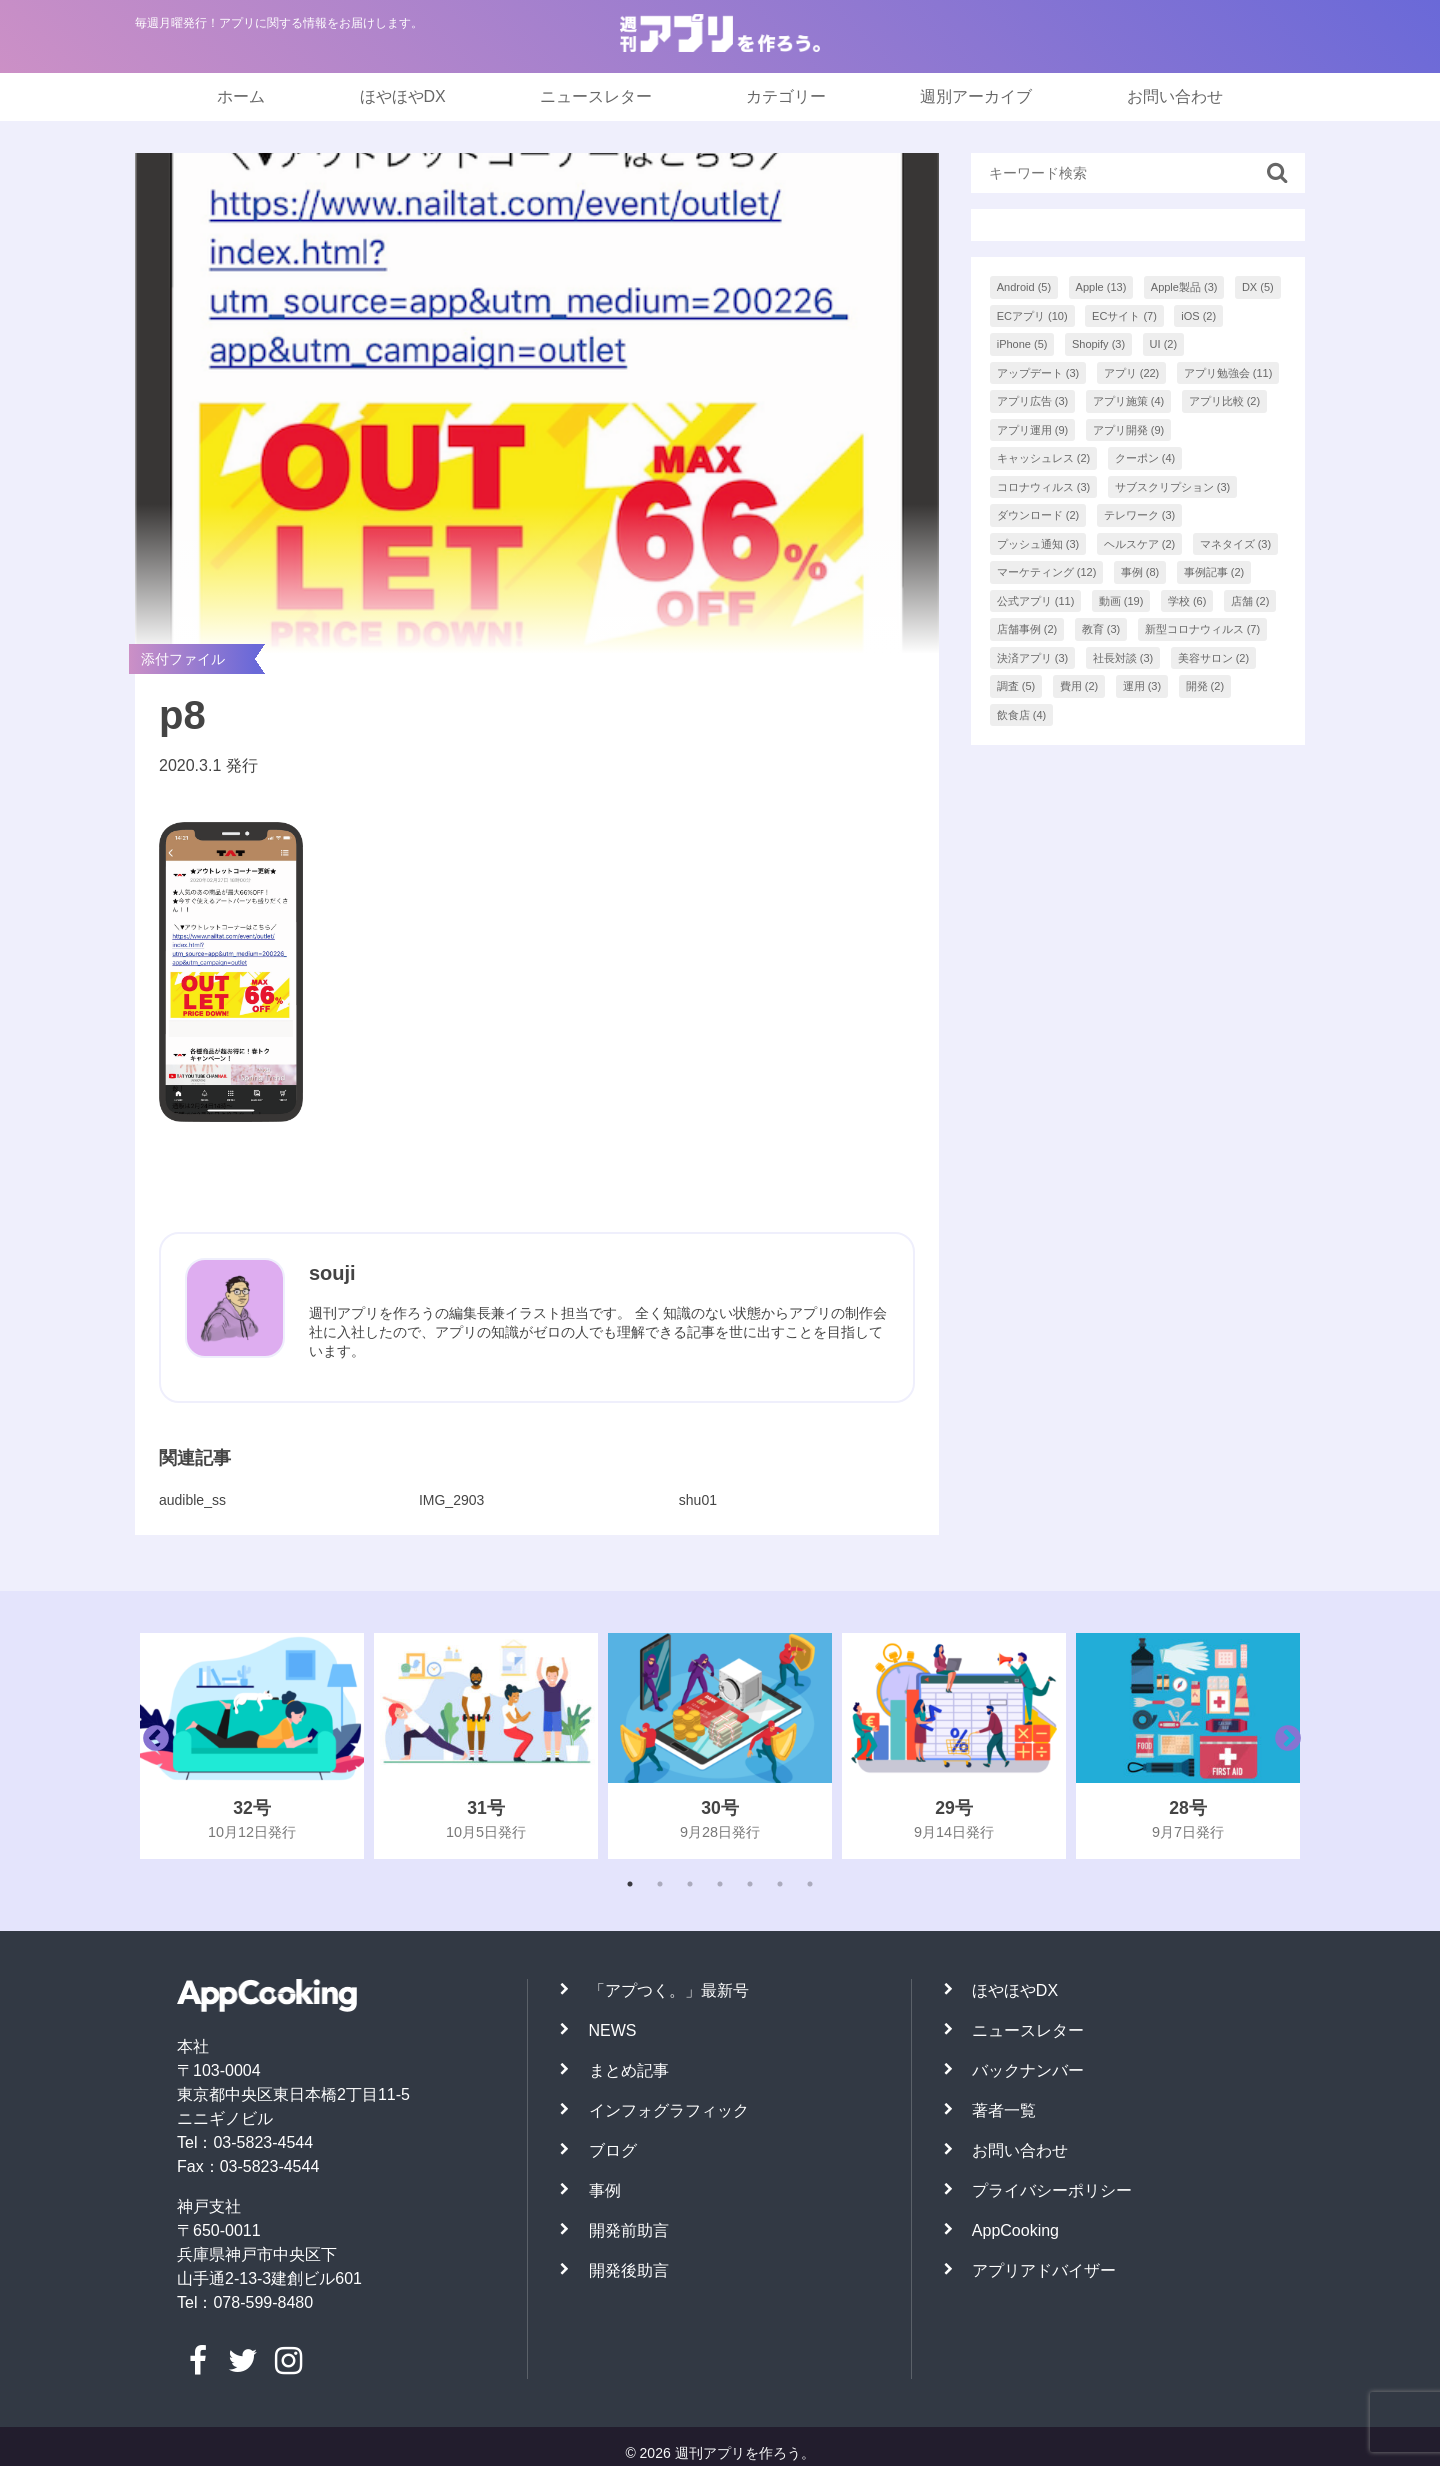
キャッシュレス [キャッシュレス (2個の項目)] (1044, 458)
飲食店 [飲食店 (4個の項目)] (1022, 715)
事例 (605, 2190)
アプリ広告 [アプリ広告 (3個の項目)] (1033, 401)
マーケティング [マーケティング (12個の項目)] (1047, 572)
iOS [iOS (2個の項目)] (1198, 316)
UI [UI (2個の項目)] (1164, 344)
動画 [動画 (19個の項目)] (1121, 601)
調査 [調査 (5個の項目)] (1016, 686)
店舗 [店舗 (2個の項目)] (1250, 601)
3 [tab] (690, 1884)
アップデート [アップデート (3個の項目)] (1038, 373)
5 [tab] (750, 1884)
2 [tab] (660, 1884)
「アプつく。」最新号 (669, 1990)
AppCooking (1015, 2230)
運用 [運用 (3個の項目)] (1142, 686)
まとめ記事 (629, 2070)
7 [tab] (810, 1884)
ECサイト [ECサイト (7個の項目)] (1124, 316)
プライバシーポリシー (1052, 2190)
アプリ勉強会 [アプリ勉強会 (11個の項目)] (1228, 373)
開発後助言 (629, 2270)
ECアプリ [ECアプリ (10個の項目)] (1032, 316)
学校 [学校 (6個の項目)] (1187, 601)
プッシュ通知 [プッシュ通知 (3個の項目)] (1038, 544)
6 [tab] (780, 1884)
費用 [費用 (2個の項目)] (1079, 686)
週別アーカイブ (976, 96)
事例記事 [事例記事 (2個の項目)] (1214, 572)
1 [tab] (630, 1884)
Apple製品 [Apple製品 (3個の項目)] (1184, 287)
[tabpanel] (252, 1746)
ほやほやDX (403, 96)
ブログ (613, 2150)
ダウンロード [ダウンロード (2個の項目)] (1038, 515)
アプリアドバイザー (1044, 2270)
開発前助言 (629, 2230)
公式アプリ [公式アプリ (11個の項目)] (1036, 601)
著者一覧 (1004, 2110)
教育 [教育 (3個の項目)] (1101, 629)
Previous (151, 1746)
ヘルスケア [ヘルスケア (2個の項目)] (1140, 544)
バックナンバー (1028, 2070)
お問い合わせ (1175, 96)
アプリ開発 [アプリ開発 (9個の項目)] (1129, 430)
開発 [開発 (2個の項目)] (1205, 686)
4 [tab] (720, 1884)
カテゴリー (786, 96)
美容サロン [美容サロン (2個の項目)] (1214, 658)
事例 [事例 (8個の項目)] (1140, 572)
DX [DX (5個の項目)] (1258, 287)
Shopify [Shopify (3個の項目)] (1098, 344)
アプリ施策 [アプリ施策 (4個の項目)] (1129, 401)
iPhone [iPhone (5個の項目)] (1022, 344)
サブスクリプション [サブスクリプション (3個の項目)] (1173, 487)
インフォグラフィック (669, 2110)
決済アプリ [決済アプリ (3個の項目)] (1033, 658)
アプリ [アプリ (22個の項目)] (1132, 373)
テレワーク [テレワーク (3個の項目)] (1140, 515)
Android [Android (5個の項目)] (1024, 287)
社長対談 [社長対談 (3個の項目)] (1123, 658)
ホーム (241, 96)
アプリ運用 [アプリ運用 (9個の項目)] (1033, 430)
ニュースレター (596, 96)
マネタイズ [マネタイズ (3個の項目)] (1236, 544)
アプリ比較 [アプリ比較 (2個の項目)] (1225, 401)
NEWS (613, 2030)
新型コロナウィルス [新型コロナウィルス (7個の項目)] (1203, 629)
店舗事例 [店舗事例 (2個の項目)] (1027, 629)
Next (1283, 1746)
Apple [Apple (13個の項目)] (1101, 287)
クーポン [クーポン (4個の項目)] (1145, 458)
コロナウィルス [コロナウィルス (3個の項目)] (1044, 487)
